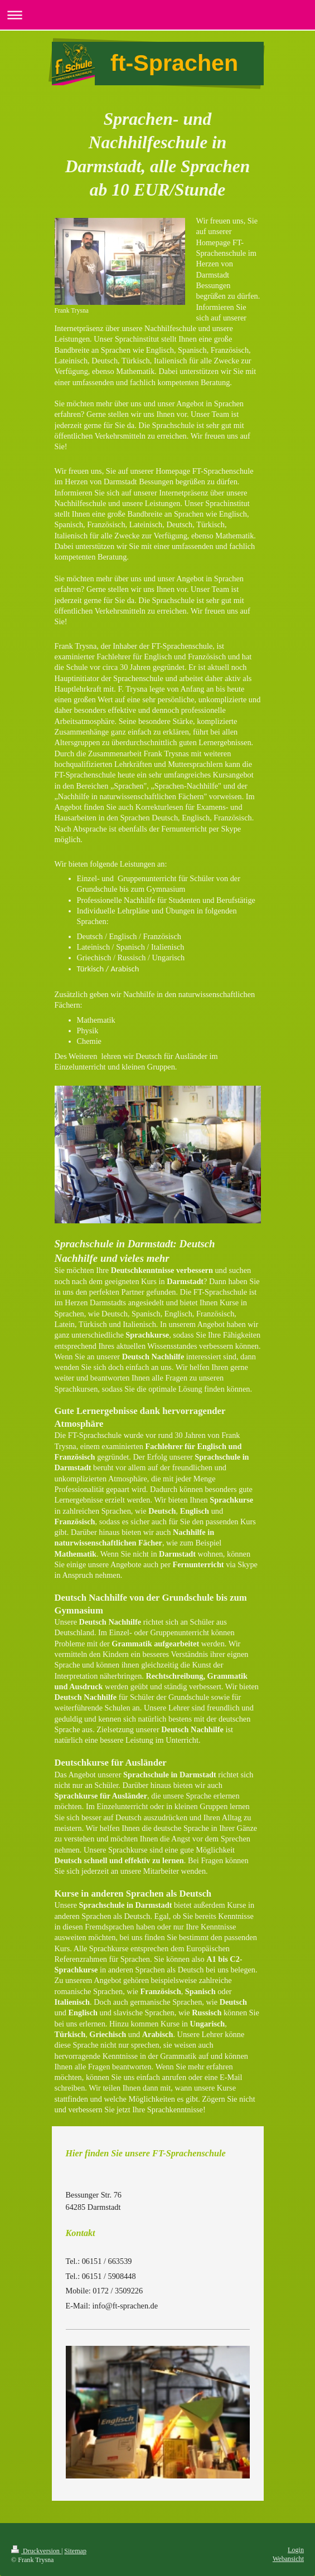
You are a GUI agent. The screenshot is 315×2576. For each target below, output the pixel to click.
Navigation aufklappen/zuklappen (157, 15)
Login (296, 2550)
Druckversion (36, 2551)
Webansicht (288, 2559)
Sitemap (75, 2551)
